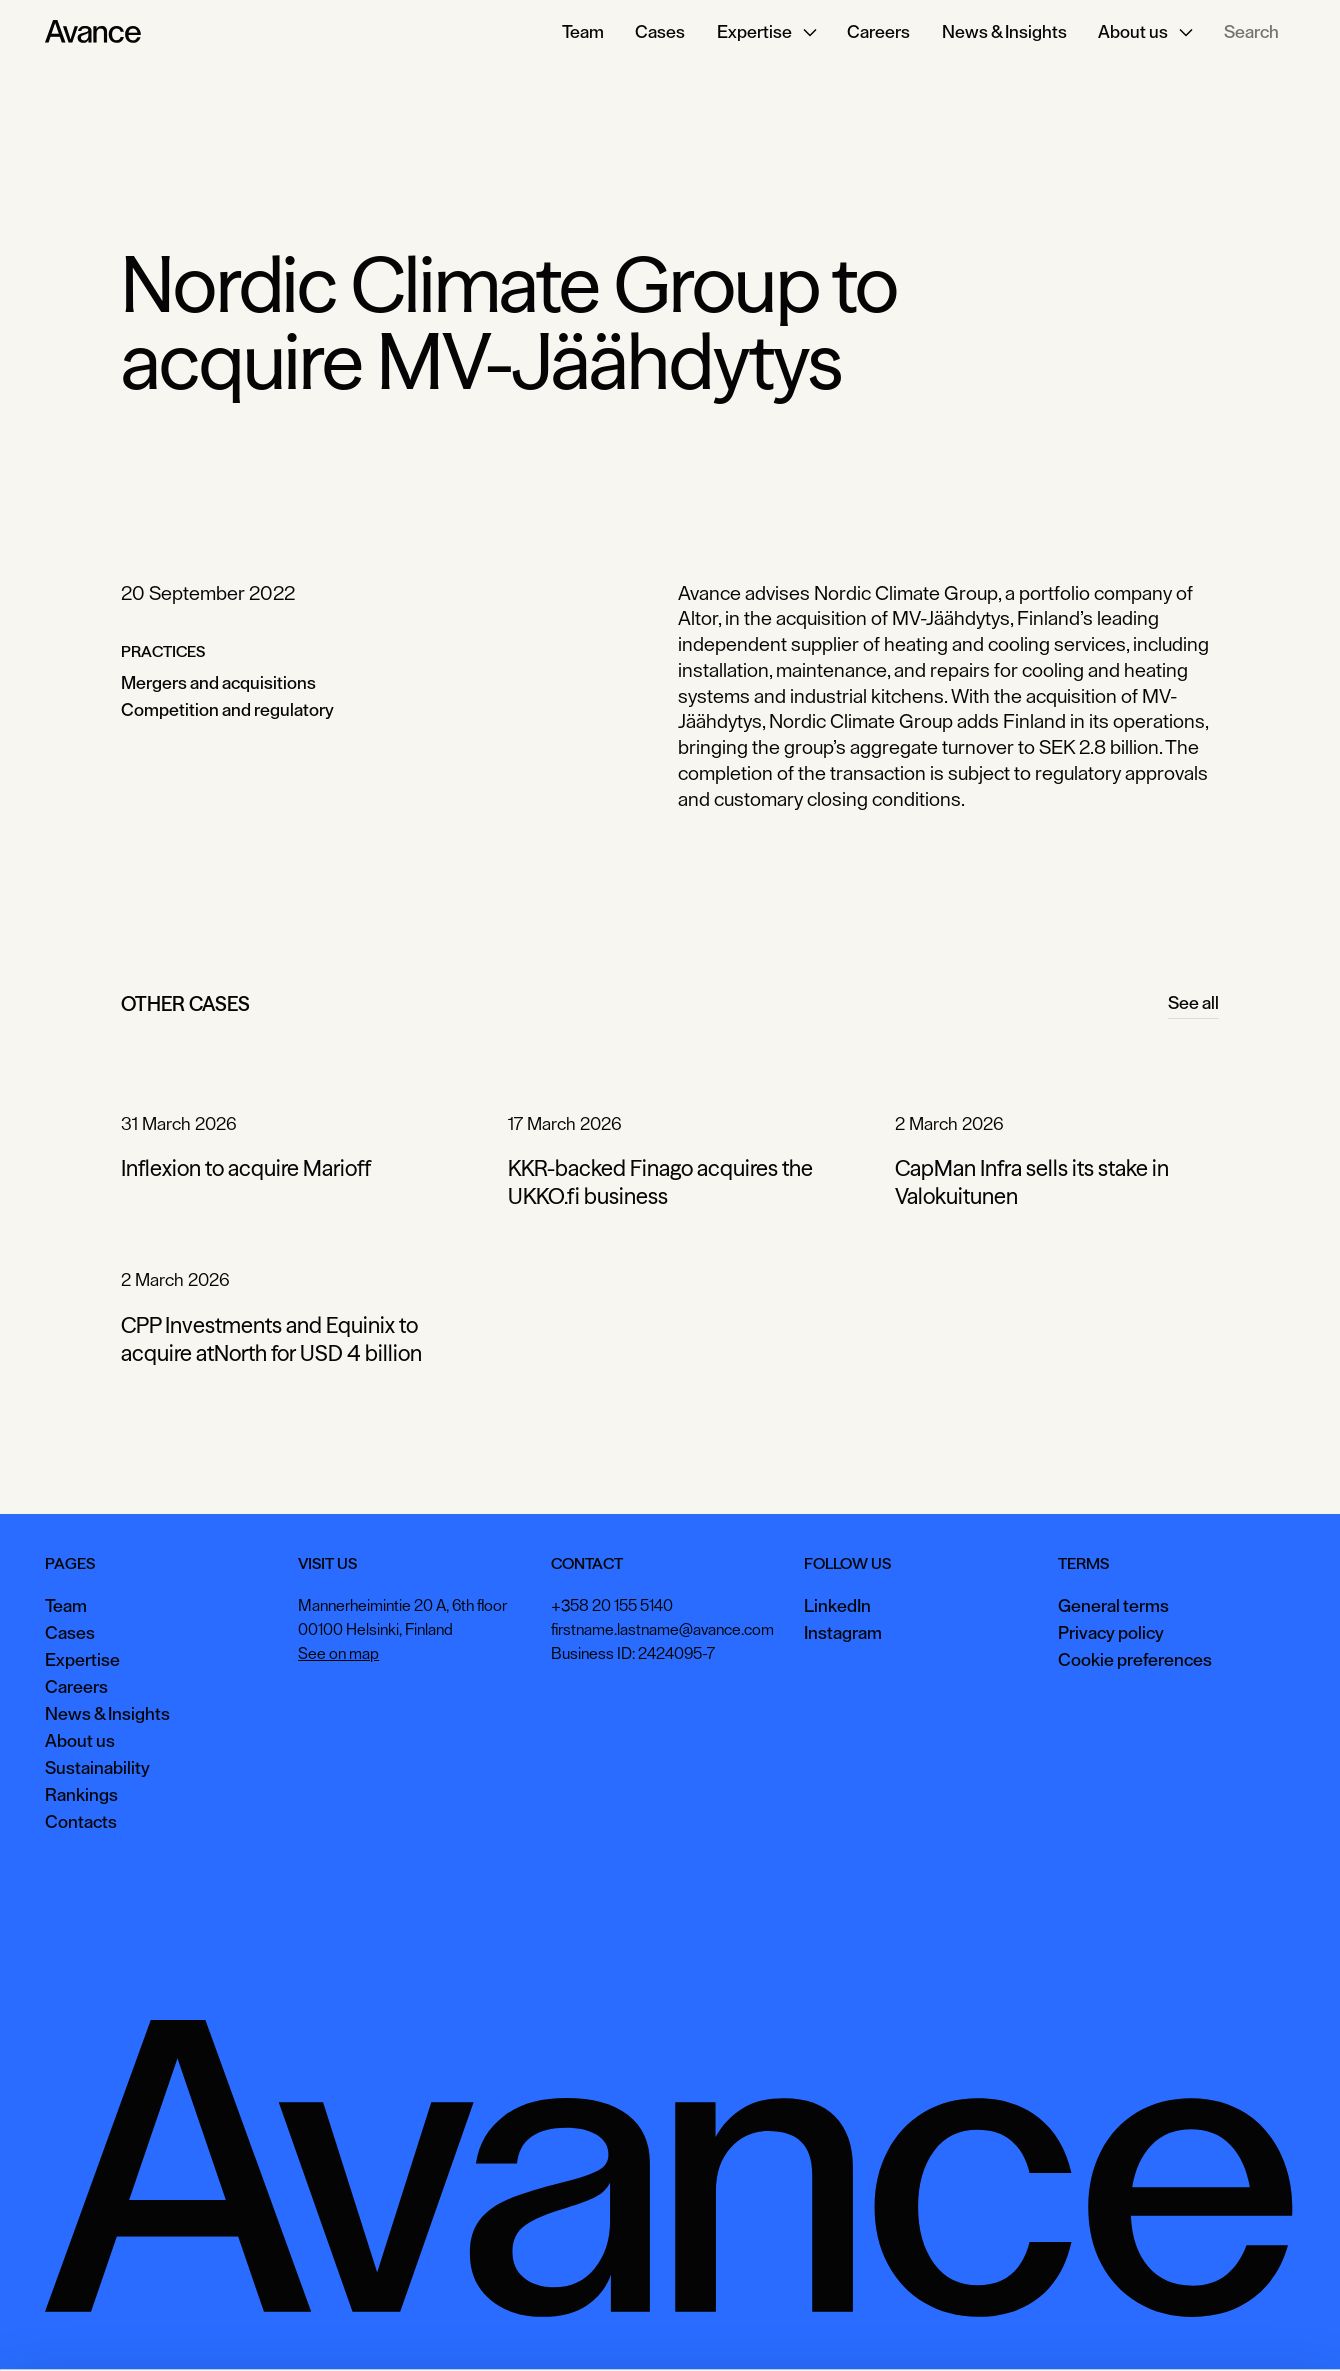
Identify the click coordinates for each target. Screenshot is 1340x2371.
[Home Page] (93, 32)
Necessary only (1254, 2325)
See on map (338, 1654)
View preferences (1111, 2325)
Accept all (985, 2325)
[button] (766, 32)
